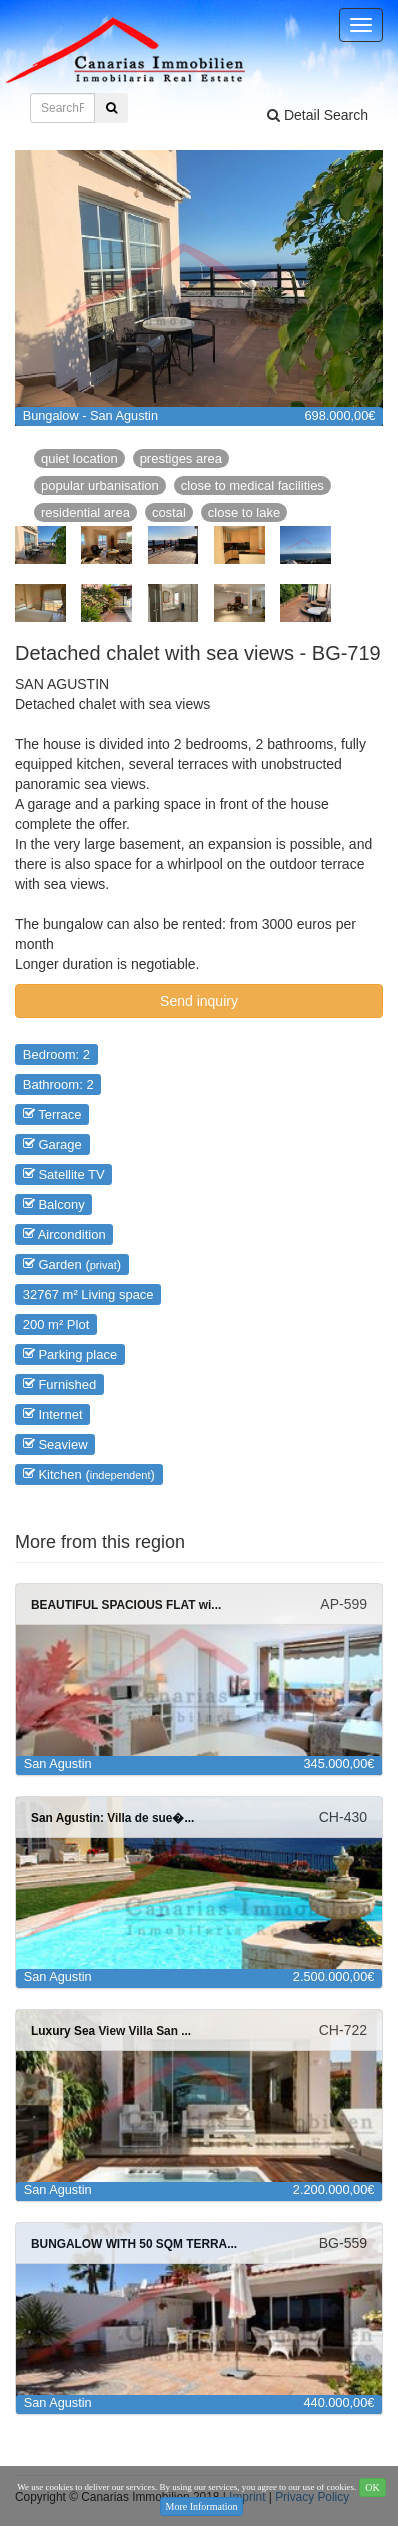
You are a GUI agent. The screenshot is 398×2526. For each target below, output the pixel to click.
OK (372, 2487)
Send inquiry (199, 1001)
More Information (202, 2506)
